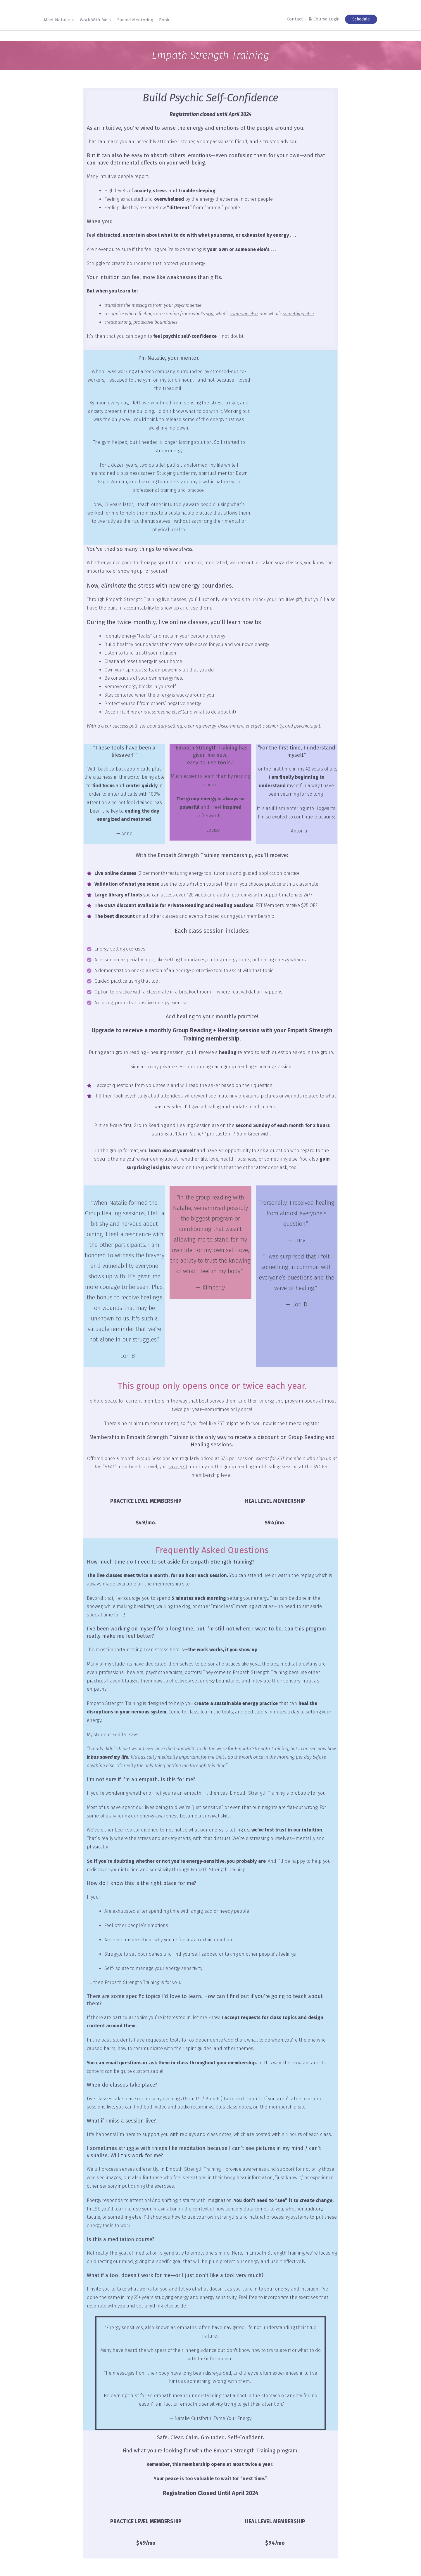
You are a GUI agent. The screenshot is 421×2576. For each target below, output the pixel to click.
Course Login (326, 19)
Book (164, 19)
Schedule (361, 19)
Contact (295, 19)
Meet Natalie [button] (59, 19)
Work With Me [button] (95, 19)
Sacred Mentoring (135, 19)
